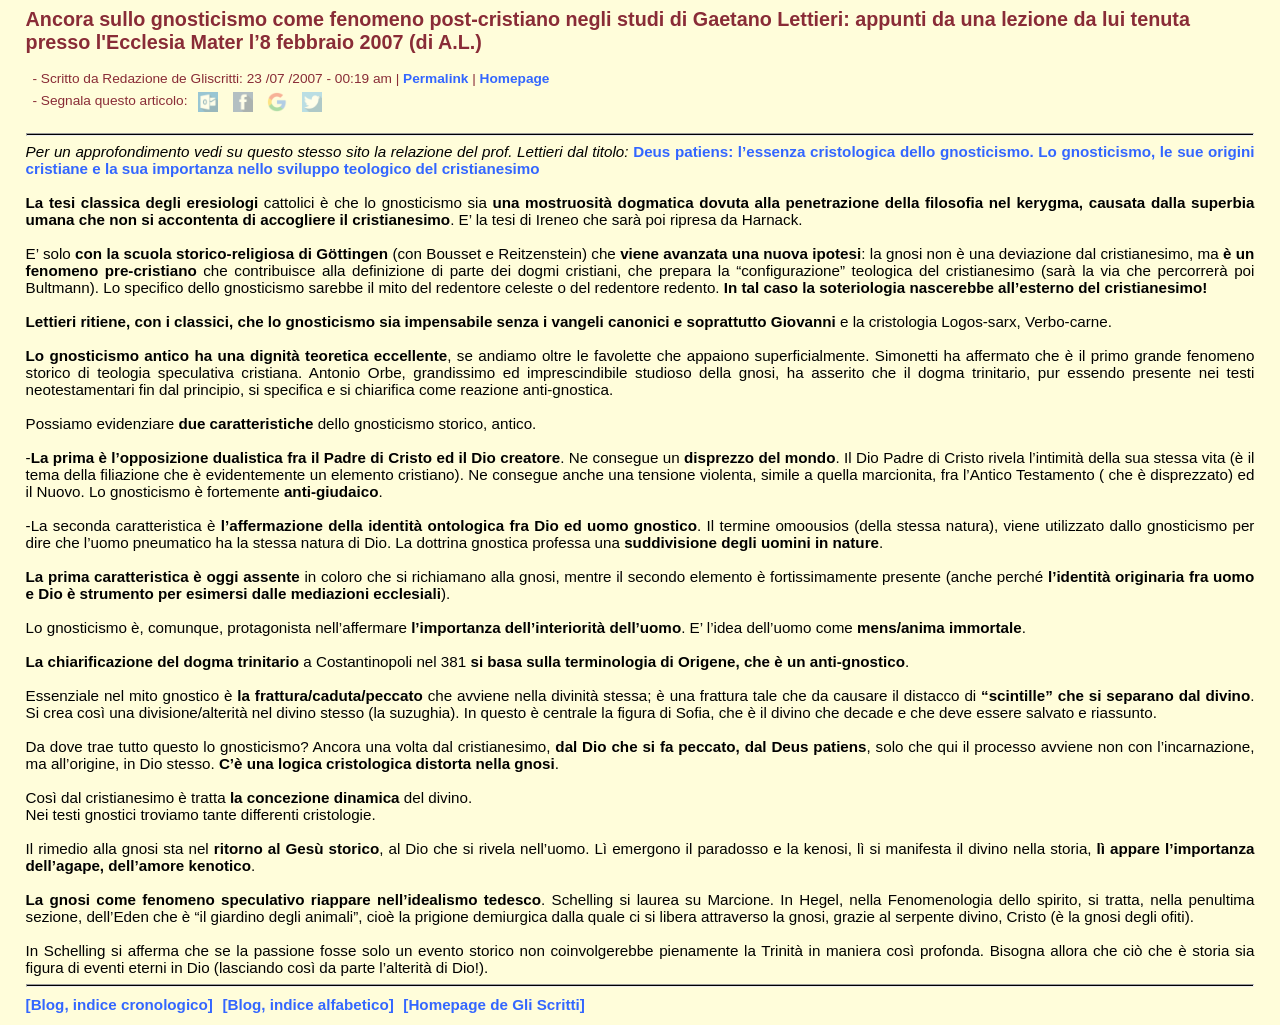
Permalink (435, 78)
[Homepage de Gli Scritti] (493, 1004)
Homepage (515, 78)
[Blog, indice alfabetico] (307, 1004)
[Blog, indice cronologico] (119, 1004)
